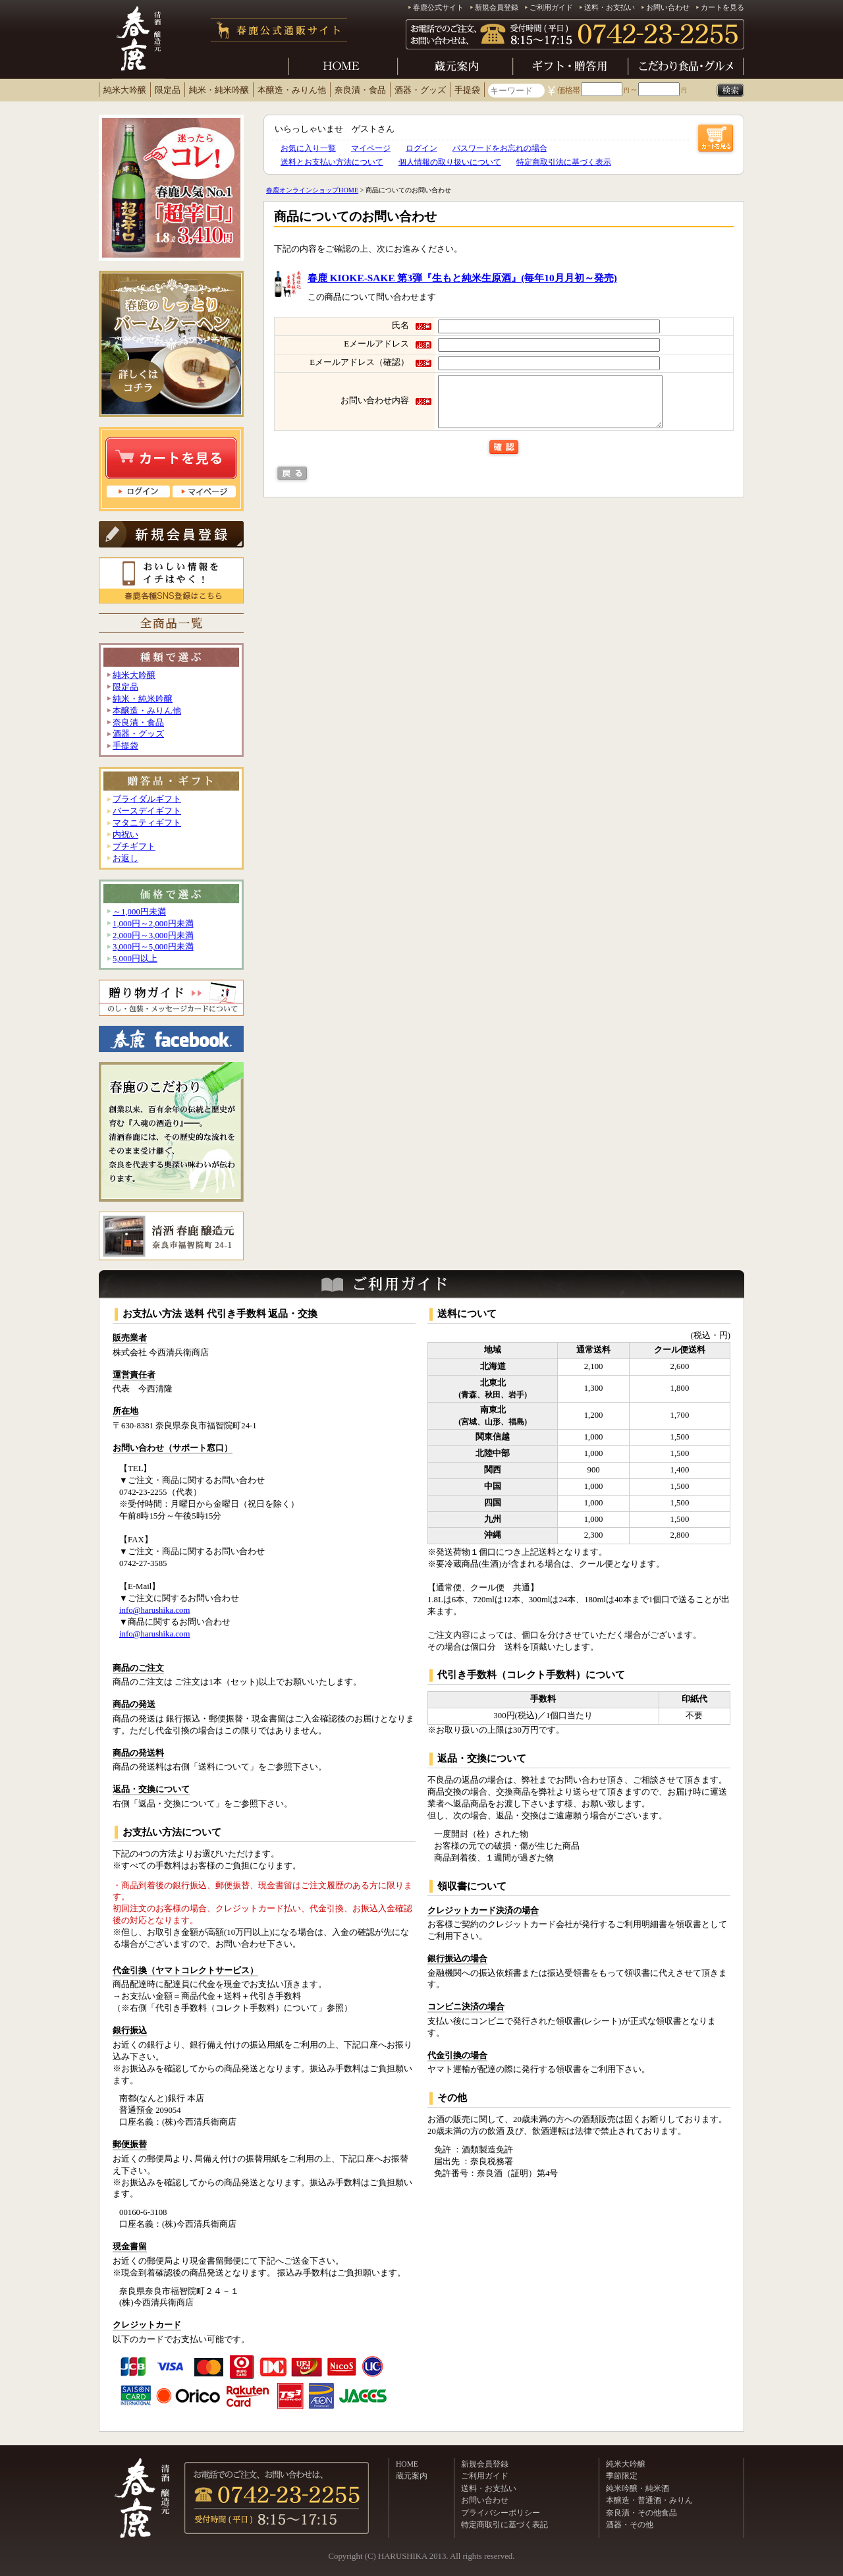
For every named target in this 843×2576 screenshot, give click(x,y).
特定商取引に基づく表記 (504, 2525)
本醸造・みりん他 (292, 90)
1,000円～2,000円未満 (153, 923)
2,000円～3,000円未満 (153, 935)
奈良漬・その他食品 (641, 2513)
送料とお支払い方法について (332, 162)
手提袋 (467, 90)
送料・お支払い (609, 7)
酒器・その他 (629, 2525)
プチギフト (134, 846)
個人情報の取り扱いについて (449, 162)
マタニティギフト (147, 822)
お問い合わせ (668, 7)
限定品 (167, 90)
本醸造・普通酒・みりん (649, 2500)
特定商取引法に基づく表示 (563, 162)
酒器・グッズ (420, 90)
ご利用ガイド (551, 7)
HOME (407, 2464)
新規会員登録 (496, 7)
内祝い (125, 834)
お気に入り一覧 (308, 148)
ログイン (421, 148)
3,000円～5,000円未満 (153, 946)
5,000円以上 (135, 958)
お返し (125, 858)
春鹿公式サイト (438, 7)
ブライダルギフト (147, 799)
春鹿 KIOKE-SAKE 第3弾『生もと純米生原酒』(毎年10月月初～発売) (462, 277)
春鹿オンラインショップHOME (312, 190)
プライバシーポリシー (500, 2513)
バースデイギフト (147, 811)
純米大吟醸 (124, 90)
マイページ (371, 148)
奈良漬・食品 (360, 90)
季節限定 (622, 2476)
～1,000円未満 (139, 911)
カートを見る (722, 7)
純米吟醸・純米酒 (637, 2488)
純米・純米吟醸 (219, 90)
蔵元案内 (411, 2476)
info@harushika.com (154, 1610)
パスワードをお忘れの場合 (499, 148)
